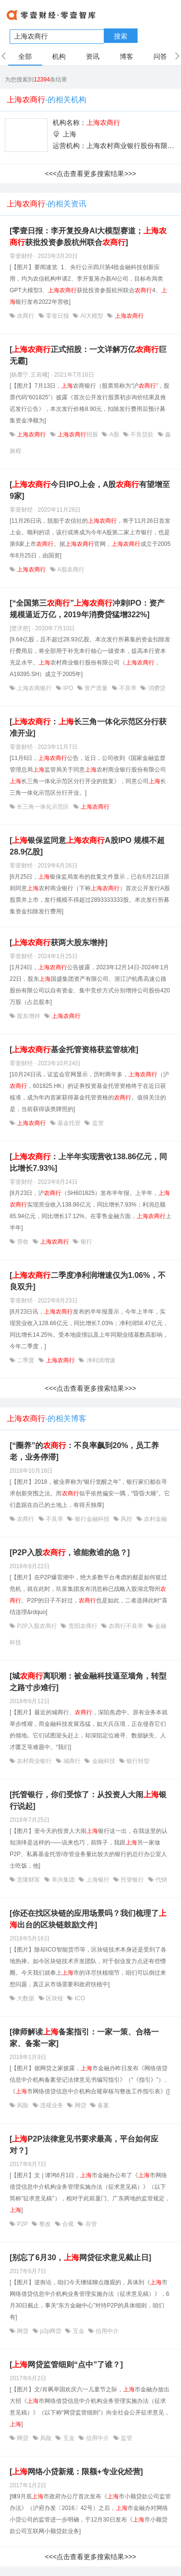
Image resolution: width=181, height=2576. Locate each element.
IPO (68, 688)
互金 (78, 2331)
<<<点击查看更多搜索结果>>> (90, 173)
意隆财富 (28, 1879)
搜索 (120, 36)
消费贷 (155, 688)
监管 (96, 1123)
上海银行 (97, 1879)
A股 (114, 434)
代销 (160, 1879)
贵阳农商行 (83, 1626)
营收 (22, 1241)
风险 (22, 2105)
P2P (22, 2224)
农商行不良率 (126, 1626)
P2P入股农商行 (36, 1626)
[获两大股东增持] (59, 942)
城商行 (72, 1761)
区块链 (54, 1998)
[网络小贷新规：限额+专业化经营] (76, 2472)
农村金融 (154, 1519)
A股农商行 (70, 569)
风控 (126, 1519)
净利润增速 (99, 1360)
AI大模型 (92, 315)
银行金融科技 (92, 1519)
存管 (90, 2224)
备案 (102, 2105)
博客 (126, 56)
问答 (160, 56)
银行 (85, 1241)
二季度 (25, 1360)
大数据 (25, 1998)
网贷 (80, 2105)
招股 (78, 434)
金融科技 (103, 1761)
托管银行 (132, 1879)
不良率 (128, 688)
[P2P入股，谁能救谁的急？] (70, 1552)
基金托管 (69, 1123)
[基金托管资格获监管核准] (74, 1049)
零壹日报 (57, 315)
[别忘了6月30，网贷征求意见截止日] (80, 2257)
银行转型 (137, 1761)
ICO (79, 1998)
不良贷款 (142, 434)
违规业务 (52, 2105)
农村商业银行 (34, 1761)
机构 (59, 56)
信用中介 (106, 2331)
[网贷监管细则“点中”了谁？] (66, 2364)
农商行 (25, 315)
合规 (68, 2224)
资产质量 (96, 688)
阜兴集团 (63, 1879)
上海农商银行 (34, 688)
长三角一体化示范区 (43, 806)
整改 (45, 2224)
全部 (25, 56)
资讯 (92, 56)
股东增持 (28, 1016)
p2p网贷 (51, 2331)
